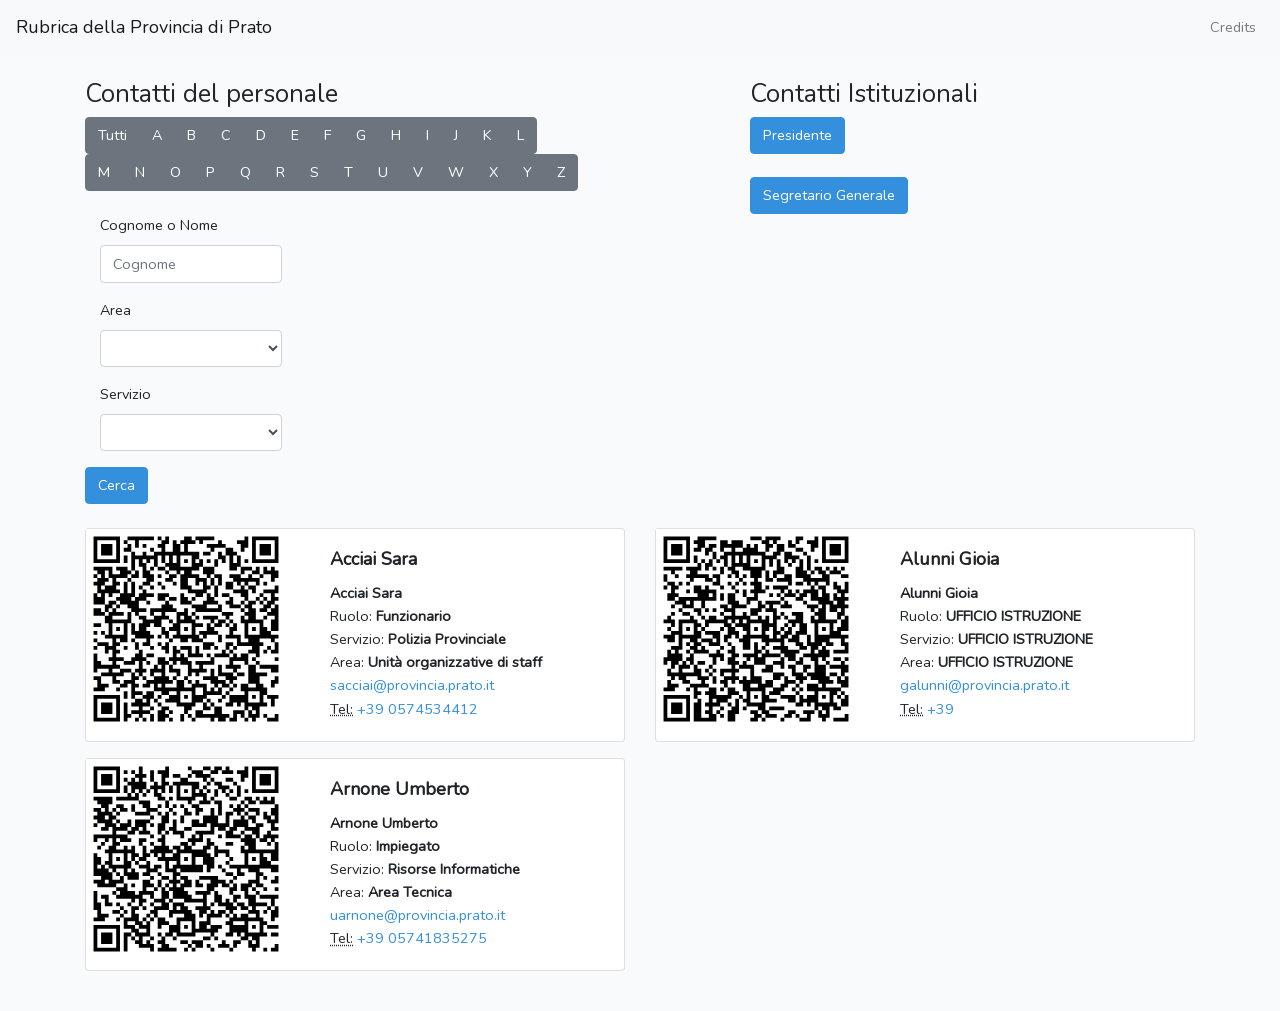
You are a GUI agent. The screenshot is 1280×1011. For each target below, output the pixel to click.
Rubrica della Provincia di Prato (144, 27)
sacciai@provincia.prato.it (412, 685)
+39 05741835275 (422, 938)
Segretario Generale (829, 195)
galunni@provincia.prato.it (984, 685)
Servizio (125, 394)
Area (115, 310)
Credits (1233, 27)
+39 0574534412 (417, 709)
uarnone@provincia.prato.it (417, 915)
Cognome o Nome (159, 225)
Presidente (797, 135)
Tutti (112, 135)
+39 (940, 709)
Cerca (116, 485)
